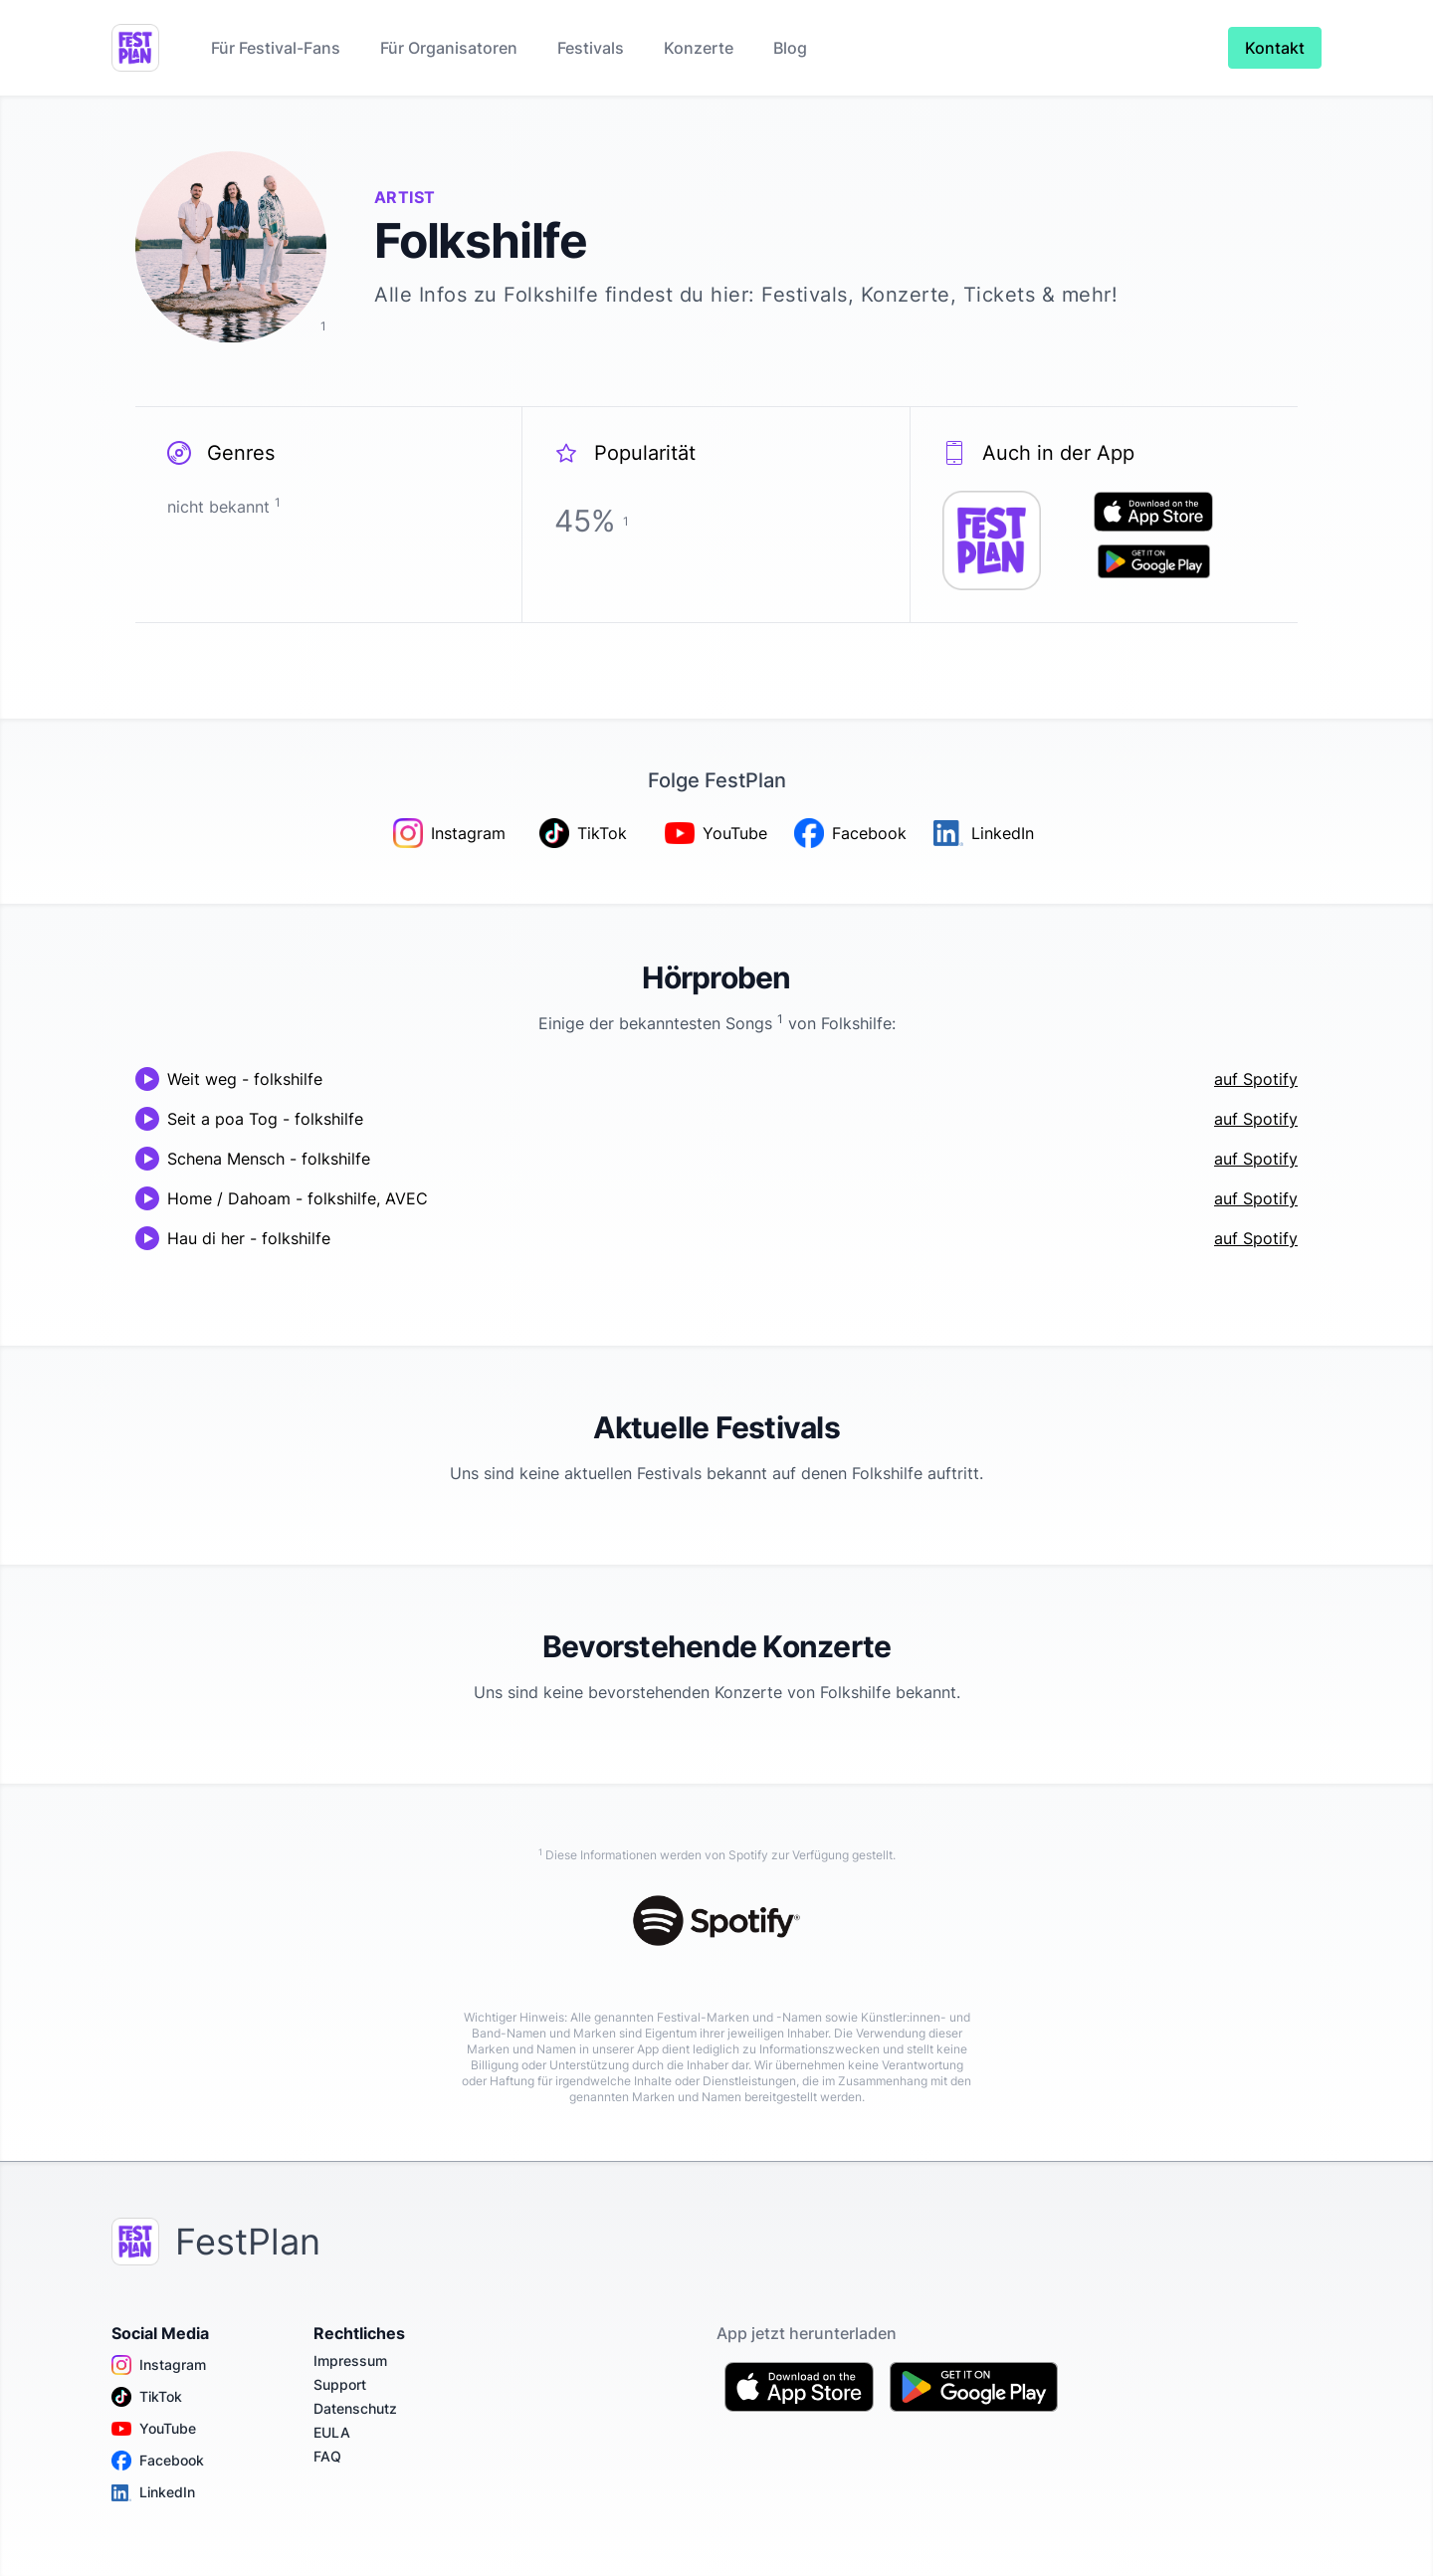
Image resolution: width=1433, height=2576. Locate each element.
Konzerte (698, 48)
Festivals (590, 48)
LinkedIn (153, 2492)
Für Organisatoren (448, 48)
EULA (331, 2432)
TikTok (146, 2397)
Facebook (157, 2460)
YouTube (153, 2429)
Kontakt (1275, 48)
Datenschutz (355, 2408)
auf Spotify (1256, 1079)
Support (339, 2384)
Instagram (158, 2365)
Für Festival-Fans (275, 48)
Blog (790, 48)
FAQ (327, 2456)
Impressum (350, 2360)
